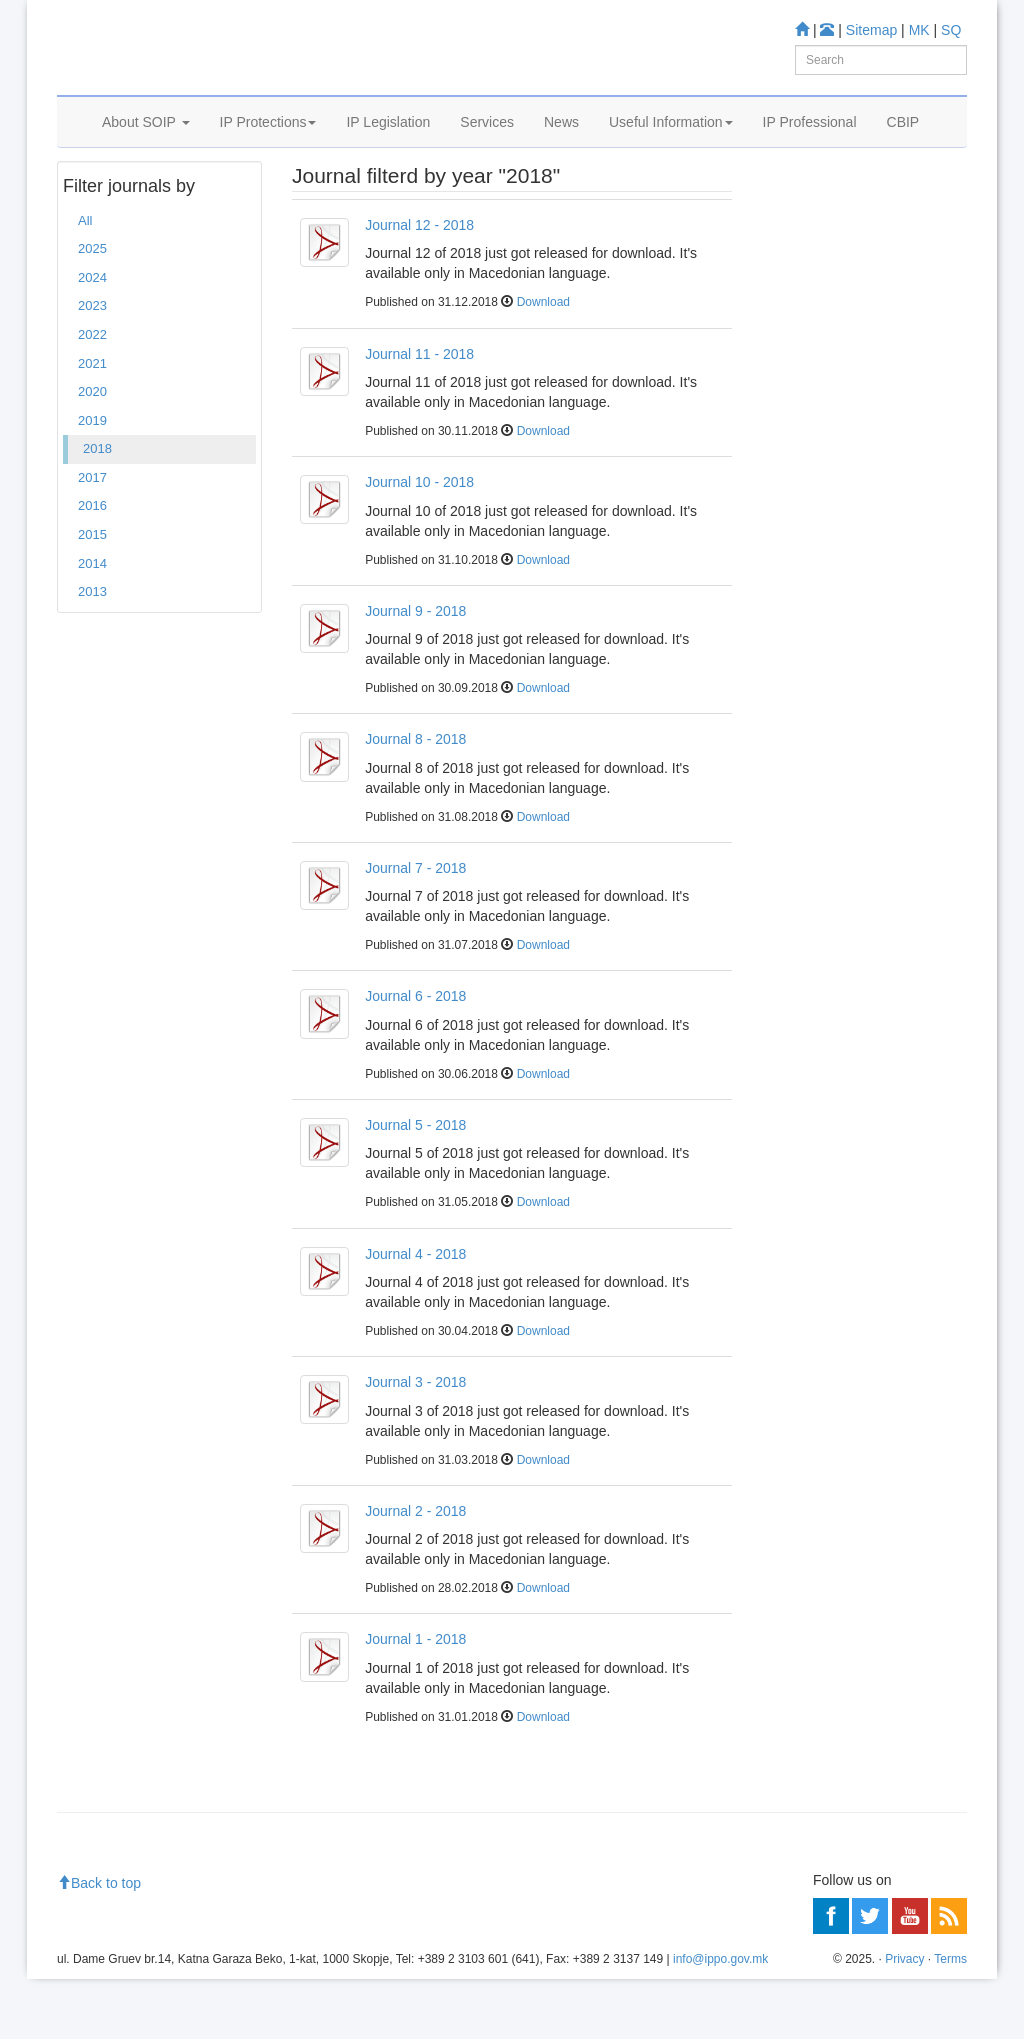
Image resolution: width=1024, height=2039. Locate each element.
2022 (92, 394)
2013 (92, 651)
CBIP (903, 147)
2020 (92, 451)
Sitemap (871, 30)
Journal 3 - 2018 (415, 1442)
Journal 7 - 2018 (415, 928)
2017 (92, 537)
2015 (92, 594)
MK (919, 30)
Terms (950, 2020)
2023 (92, 366)
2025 (92, 309)
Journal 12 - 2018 (419, 285)
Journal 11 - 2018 (419, 414)
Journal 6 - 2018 (415, 1057)
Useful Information (671, 147)
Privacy (904, 2020)
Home (88, 199)
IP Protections (268, 147)
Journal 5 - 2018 (415, 1185)
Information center (823, 363)
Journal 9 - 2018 (415, 671)
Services (487, 147)
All (85, 280)
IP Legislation (388, 147)
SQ (951, 30)
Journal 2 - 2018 (415, 1571)
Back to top (99, 1943)
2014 (92, 623)
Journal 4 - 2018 (415, 1314)
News (561, 147)
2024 (92, 337)
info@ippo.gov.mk (720, 2020)
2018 (97, 508)
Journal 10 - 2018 (419, 542)
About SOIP (146, 147)
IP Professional (810, 147)
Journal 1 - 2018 (415, 1700)
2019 (92, 480)
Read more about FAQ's (840, 507)
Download (543, 363)
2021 (92, 423)
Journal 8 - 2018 (415, 799)
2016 (92, 566)
